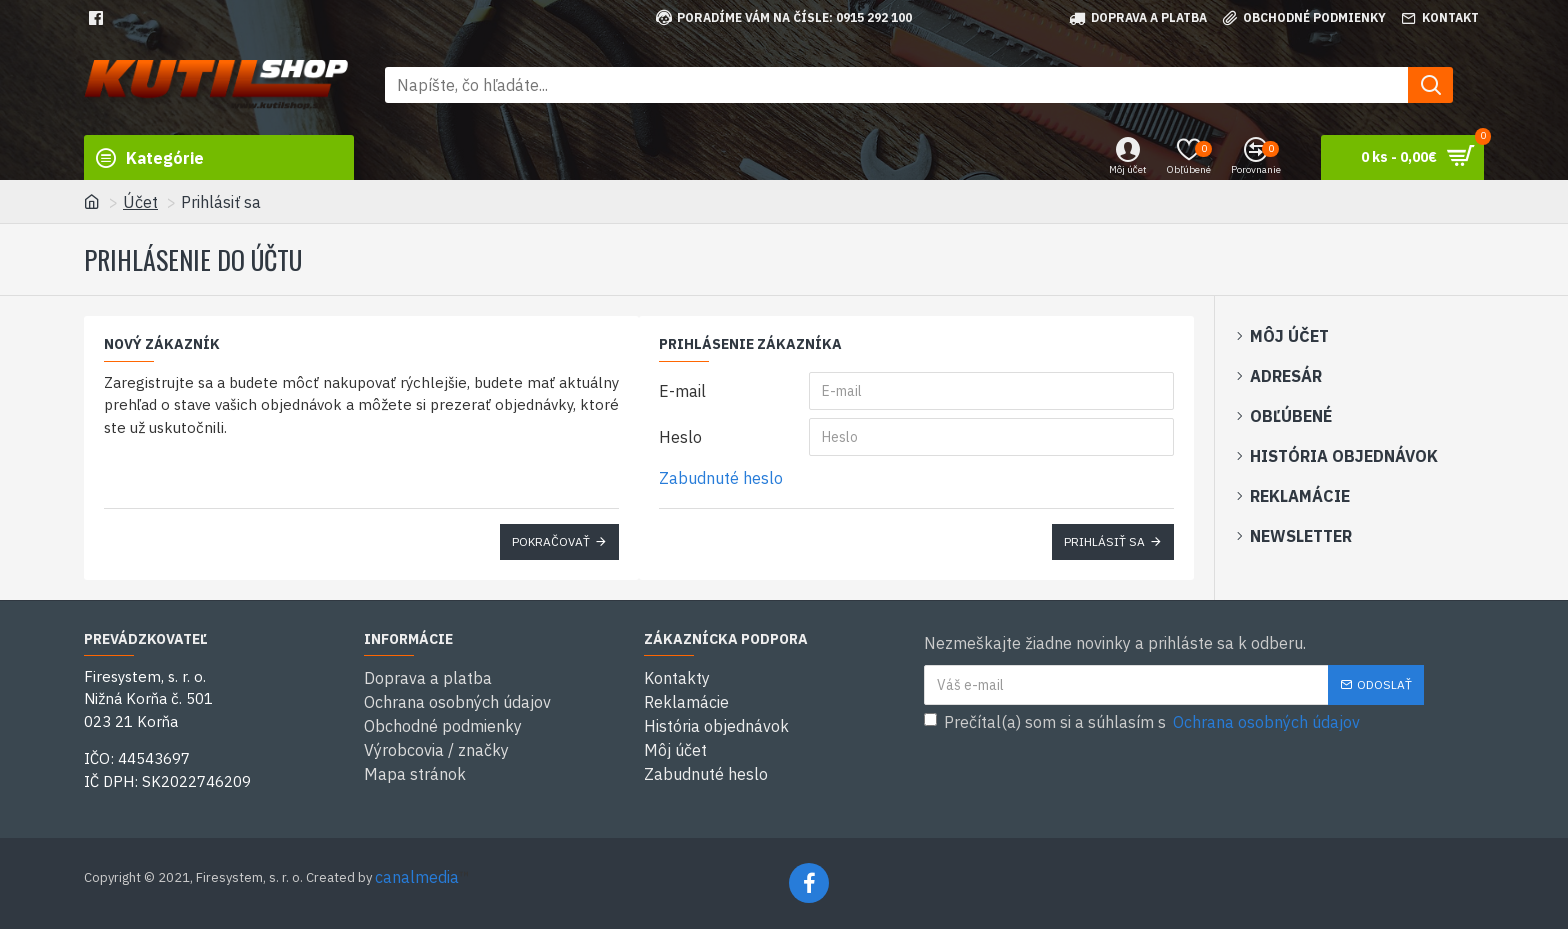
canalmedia (417, 877)
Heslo (680, 437)
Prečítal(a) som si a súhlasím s (1143, 722)
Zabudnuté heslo (721, 478)
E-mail (682, 391)
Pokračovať (551, 541)
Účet (140, 202)
